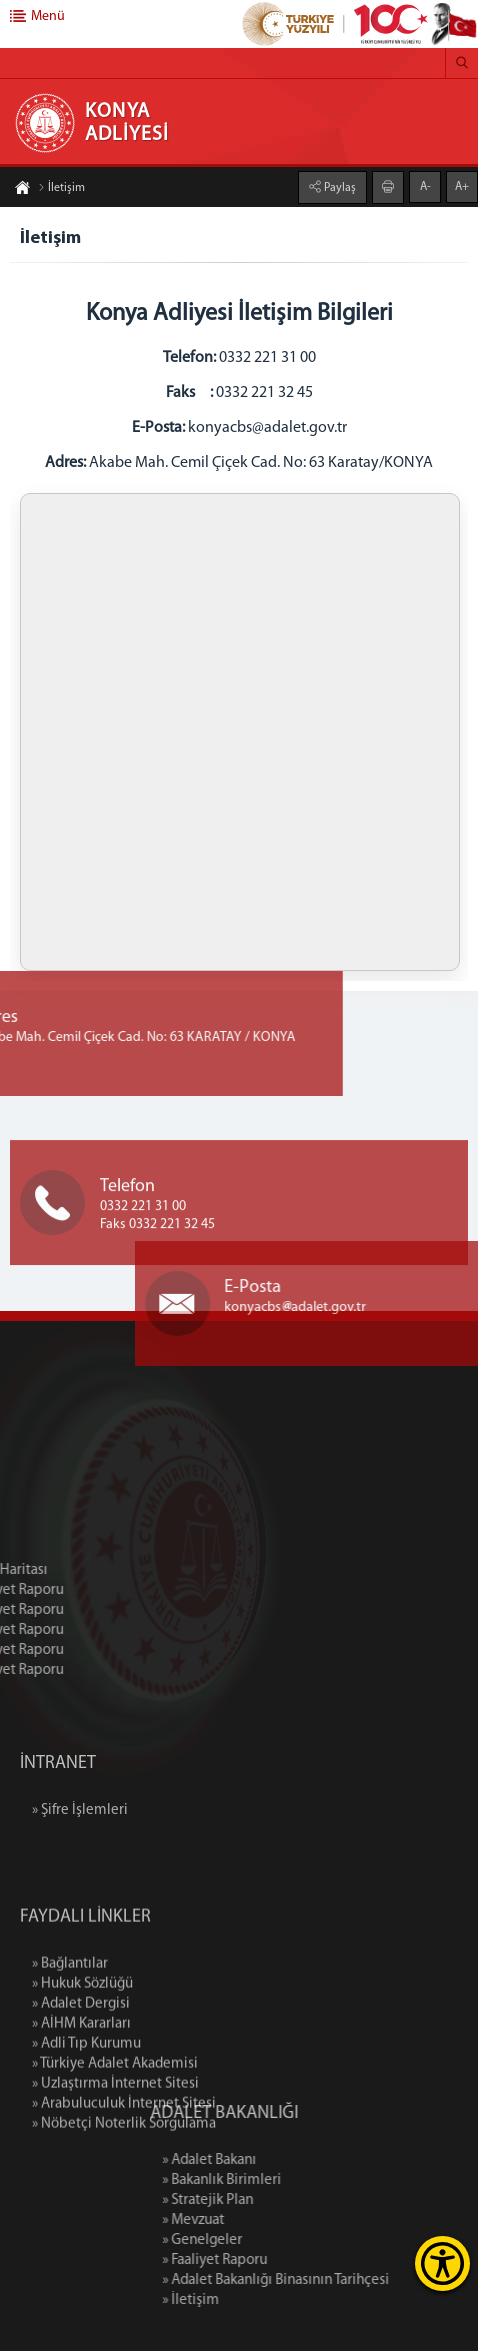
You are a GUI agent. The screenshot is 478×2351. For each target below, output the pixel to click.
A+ (462, 187)
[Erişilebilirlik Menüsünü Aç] (442, 2263)
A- (425, 187)
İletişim (61, 188)
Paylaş (338, 188)
